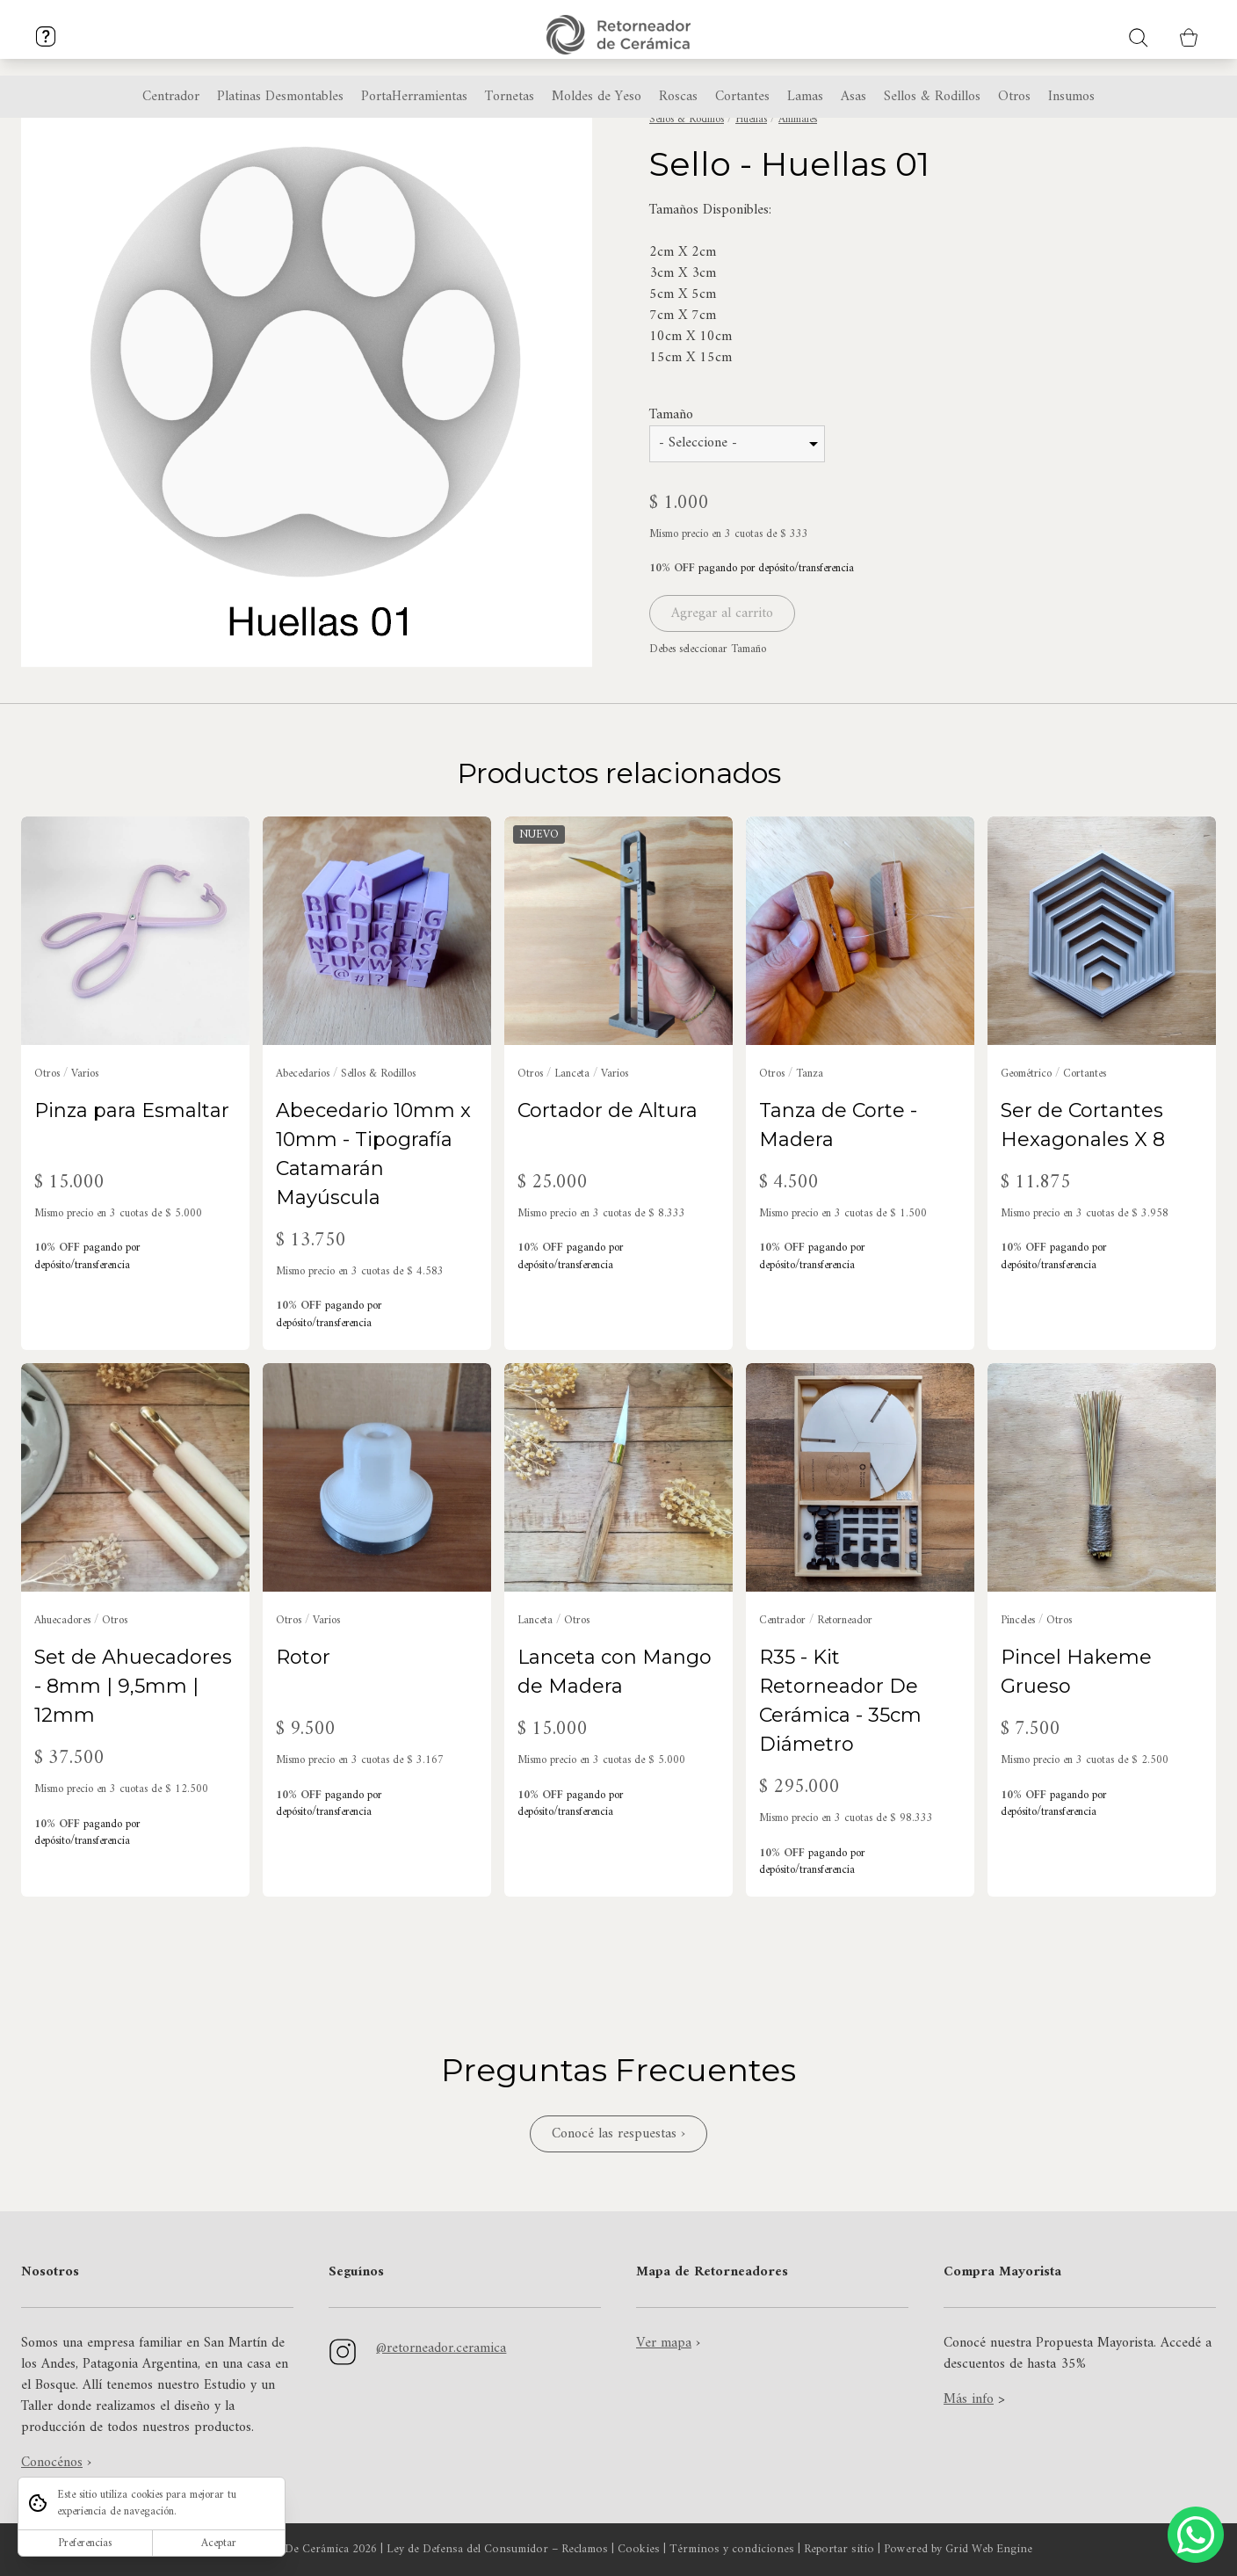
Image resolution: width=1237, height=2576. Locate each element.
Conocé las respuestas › (618, 2134)
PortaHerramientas (414, 96)
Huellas (751, 176)
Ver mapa (663, 2343)
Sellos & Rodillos (686, 176)
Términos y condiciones (731, 2549)
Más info (969, 2399)
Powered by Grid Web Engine (958, 2549)
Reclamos (584, 2549)
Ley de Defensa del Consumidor (467, 2549)
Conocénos (52, 2462)
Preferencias (85, 2543)
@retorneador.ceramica (441, 2348)
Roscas (678, 96)
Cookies (639, 2549)
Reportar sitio (839, 2549)
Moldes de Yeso (596, 96)
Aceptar (218, 2543)
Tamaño (671, 472)
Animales (797, 176)
